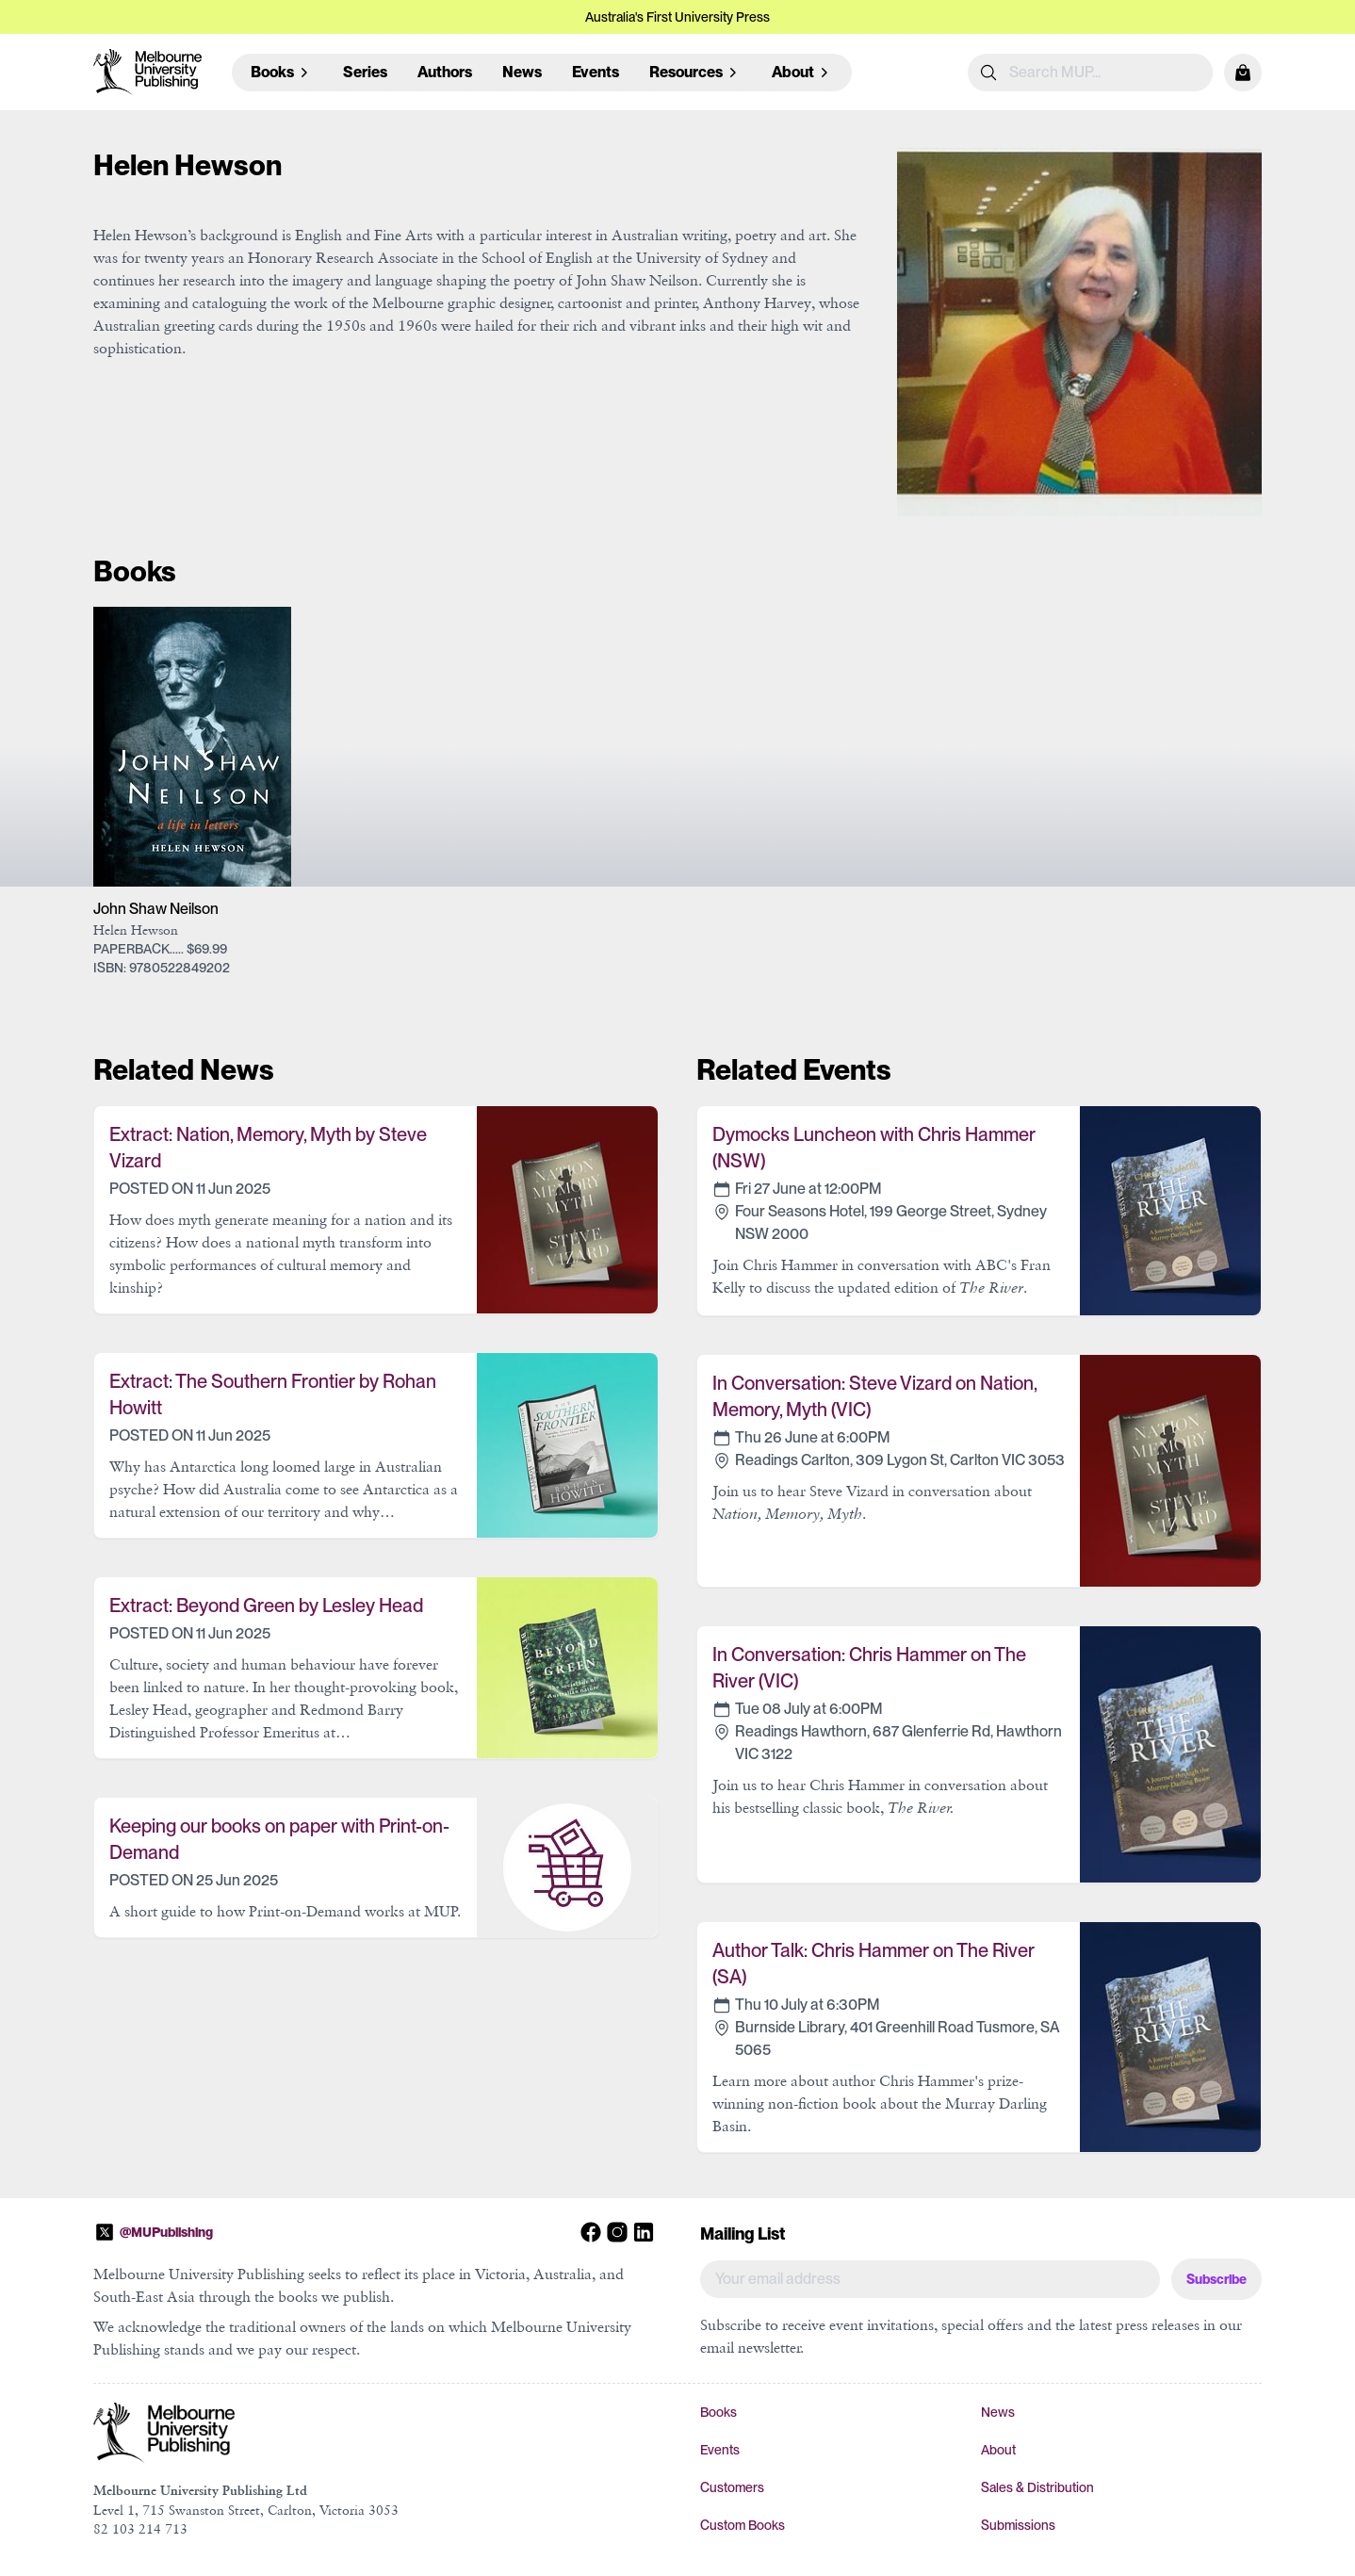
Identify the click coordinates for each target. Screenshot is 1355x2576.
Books (718, 2412)
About (998, 2449)
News (522, 72)
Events (595, 72)
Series (365, 72)
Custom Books (742, 2525)
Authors (444, 72)
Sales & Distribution (1037, 2487)
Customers (732, 2487)
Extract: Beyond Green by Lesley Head (266, 1605)
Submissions (1018, 2525)
